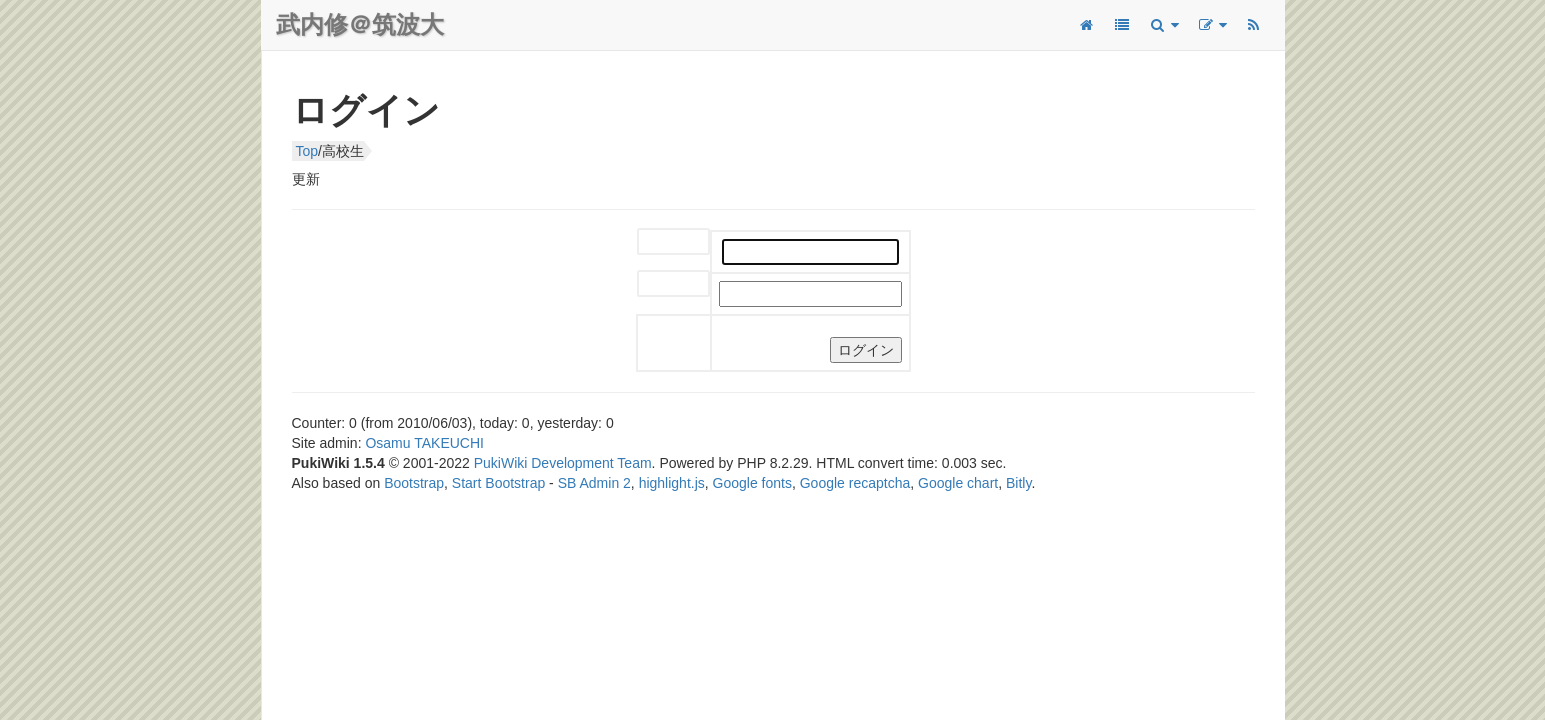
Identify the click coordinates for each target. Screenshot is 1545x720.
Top (307, 151)
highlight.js (672, 483)
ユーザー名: (657, 242)
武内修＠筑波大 (360, 24)
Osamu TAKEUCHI (424, 443)
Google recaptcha (855, 483)
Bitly (1018, 483)
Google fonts (752, 483)
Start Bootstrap (498, 483)
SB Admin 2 (594, 483)
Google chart (958, 483)
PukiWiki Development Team (563, 463)
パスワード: (657, 284)
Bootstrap (414, 483)
